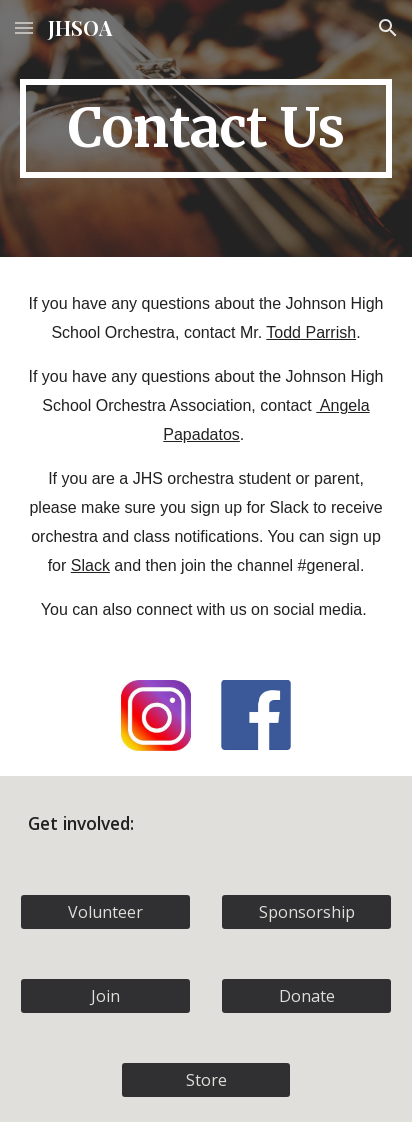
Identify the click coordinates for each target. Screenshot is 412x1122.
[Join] (105, 996)
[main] (206, 128)
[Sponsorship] (306, 912)
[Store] (206, 1080)
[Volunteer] (105, 912)
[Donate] (306, 996)
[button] (24, 27)
